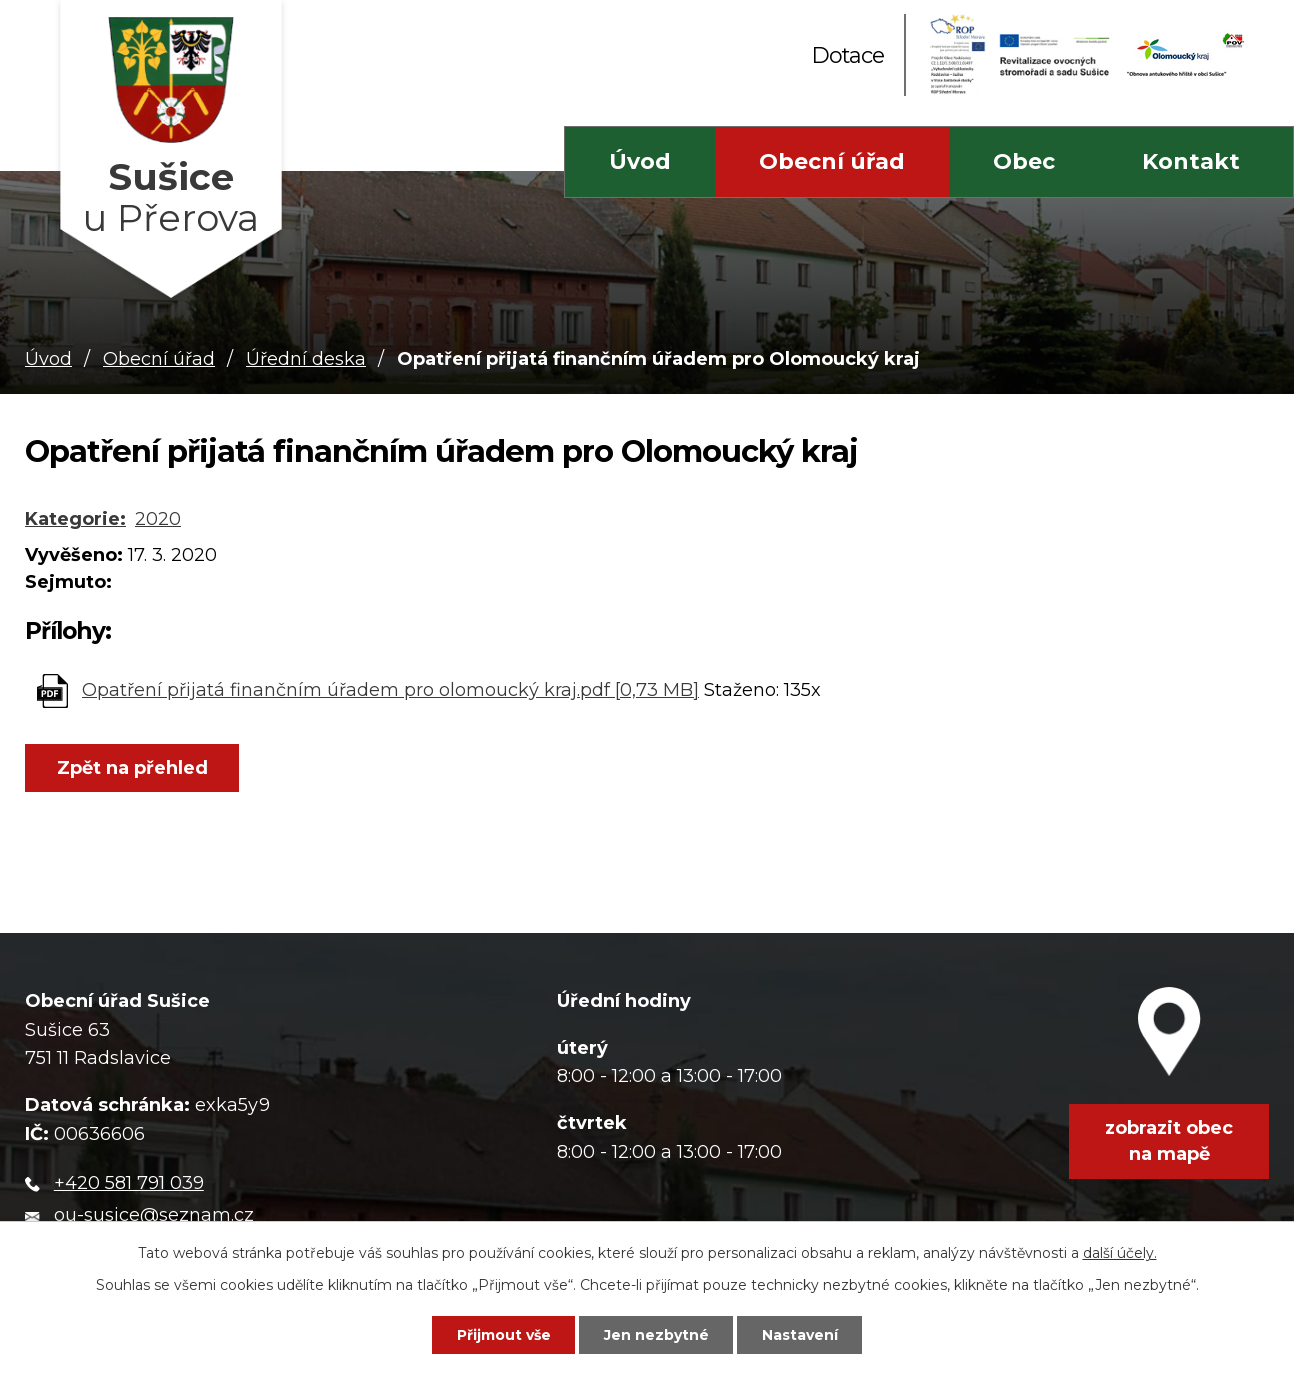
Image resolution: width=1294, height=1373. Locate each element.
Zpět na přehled (132, 768)
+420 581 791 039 (129, 1183)
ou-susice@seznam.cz (154, 1215)
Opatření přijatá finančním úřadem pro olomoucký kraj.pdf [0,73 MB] (390, 690)
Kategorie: (75, 519)
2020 (158, 519)
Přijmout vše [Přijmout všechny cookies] (504, 1335)
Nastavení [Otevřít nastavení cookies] (800, 1335)
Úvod (640, 161)
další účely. (1120, 1253)
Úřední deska (306, 359)
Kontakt (1191, 161)
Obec (1024, 161)
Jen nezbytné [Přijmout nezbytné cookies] (656, 1335)
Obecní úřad (832, 161)
